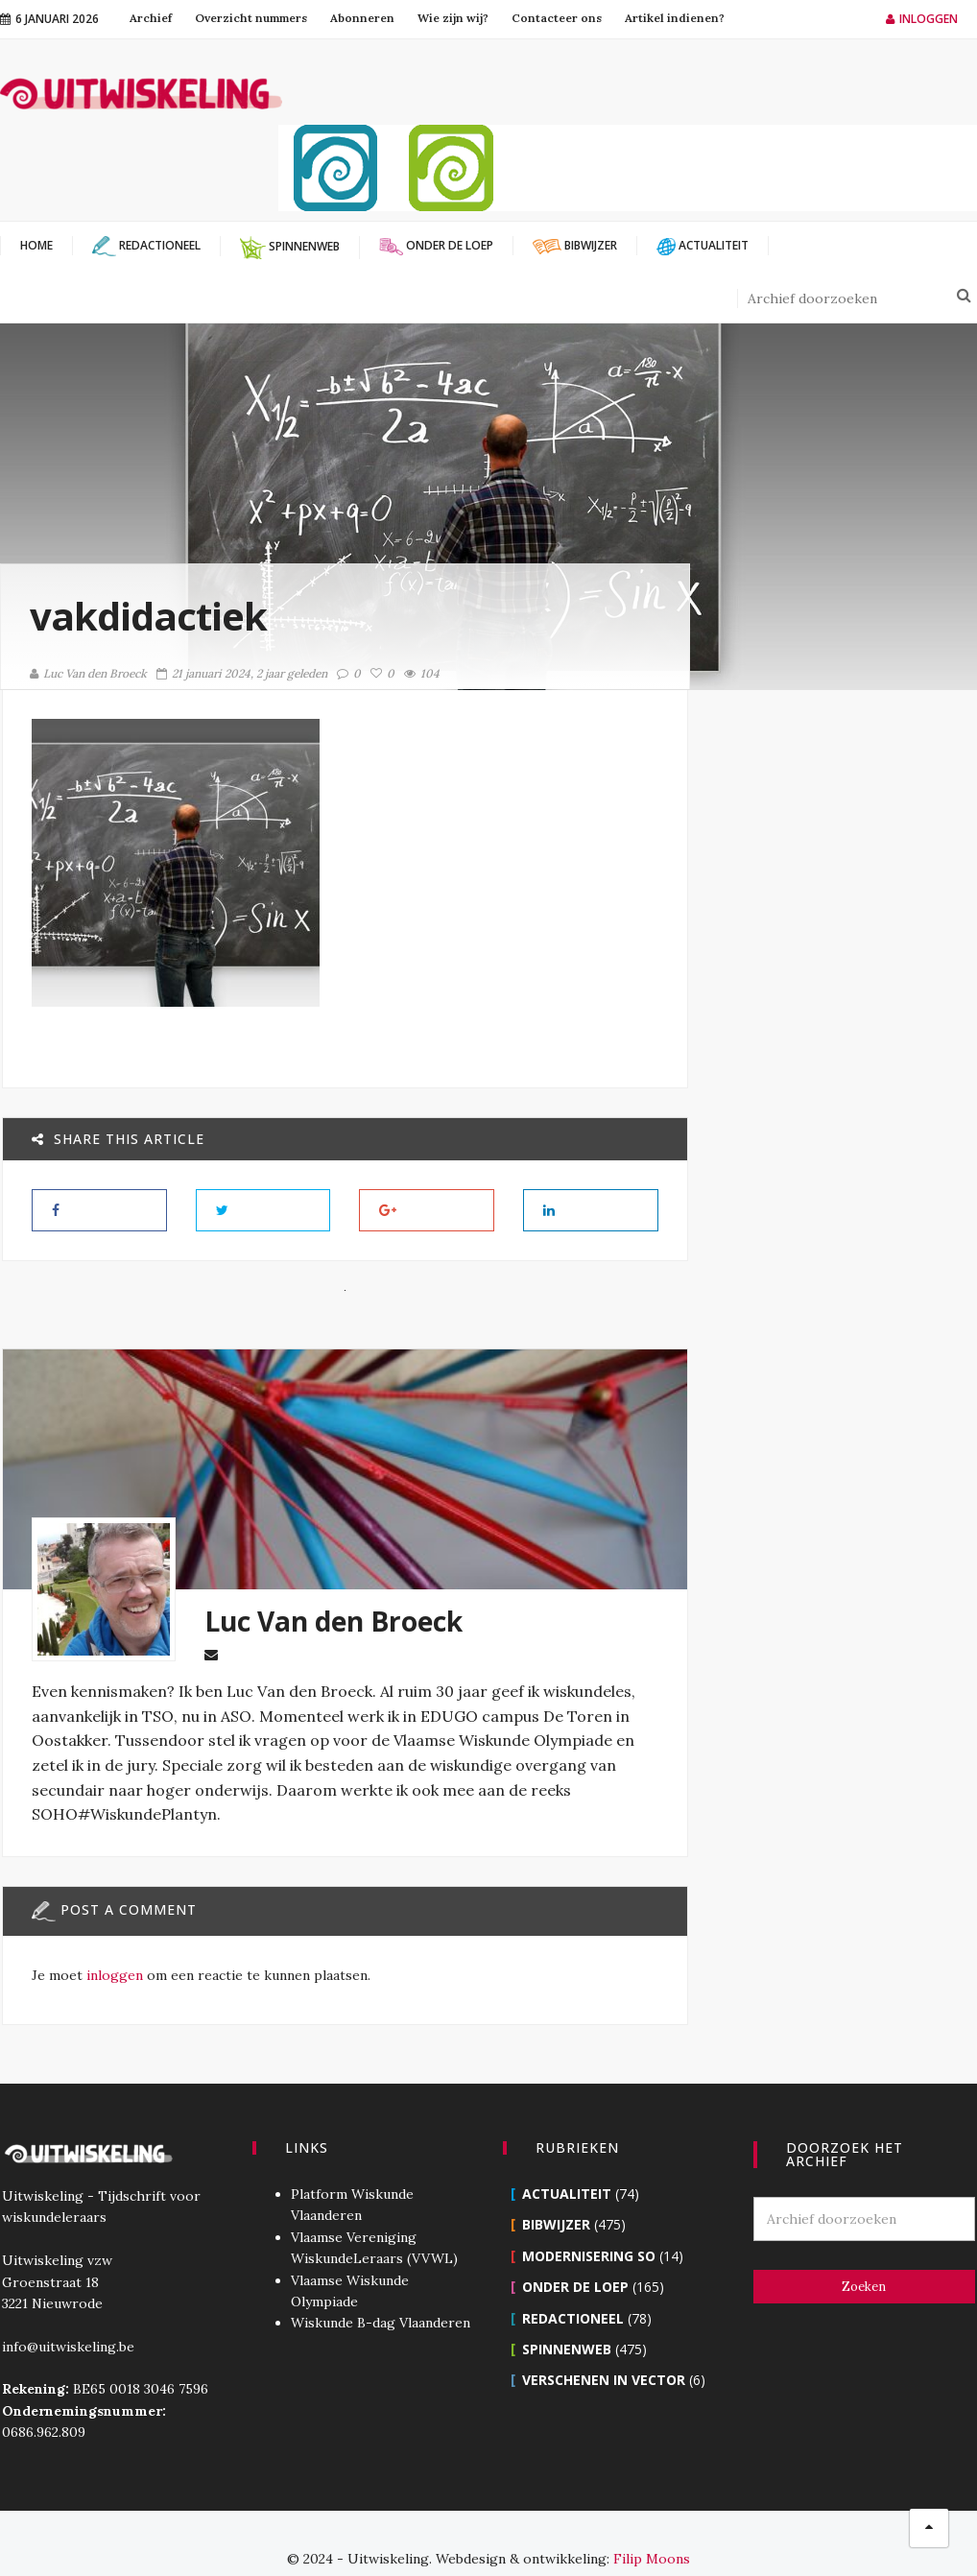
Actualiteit (566, 2163)
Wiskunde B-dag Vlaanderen (379, 2292)
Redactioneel (573, 2287)
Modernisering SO (588, 2225)
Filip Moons (651, 2528)
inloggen (112, 1974)
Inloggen (922, 19)
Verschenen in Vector (603, 2349)
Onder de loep (575, 2256)
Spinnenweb (566, 2318)
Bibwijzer (556, 2193)
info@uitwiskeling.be (66, 2316)
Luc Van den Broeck (88, 673)
